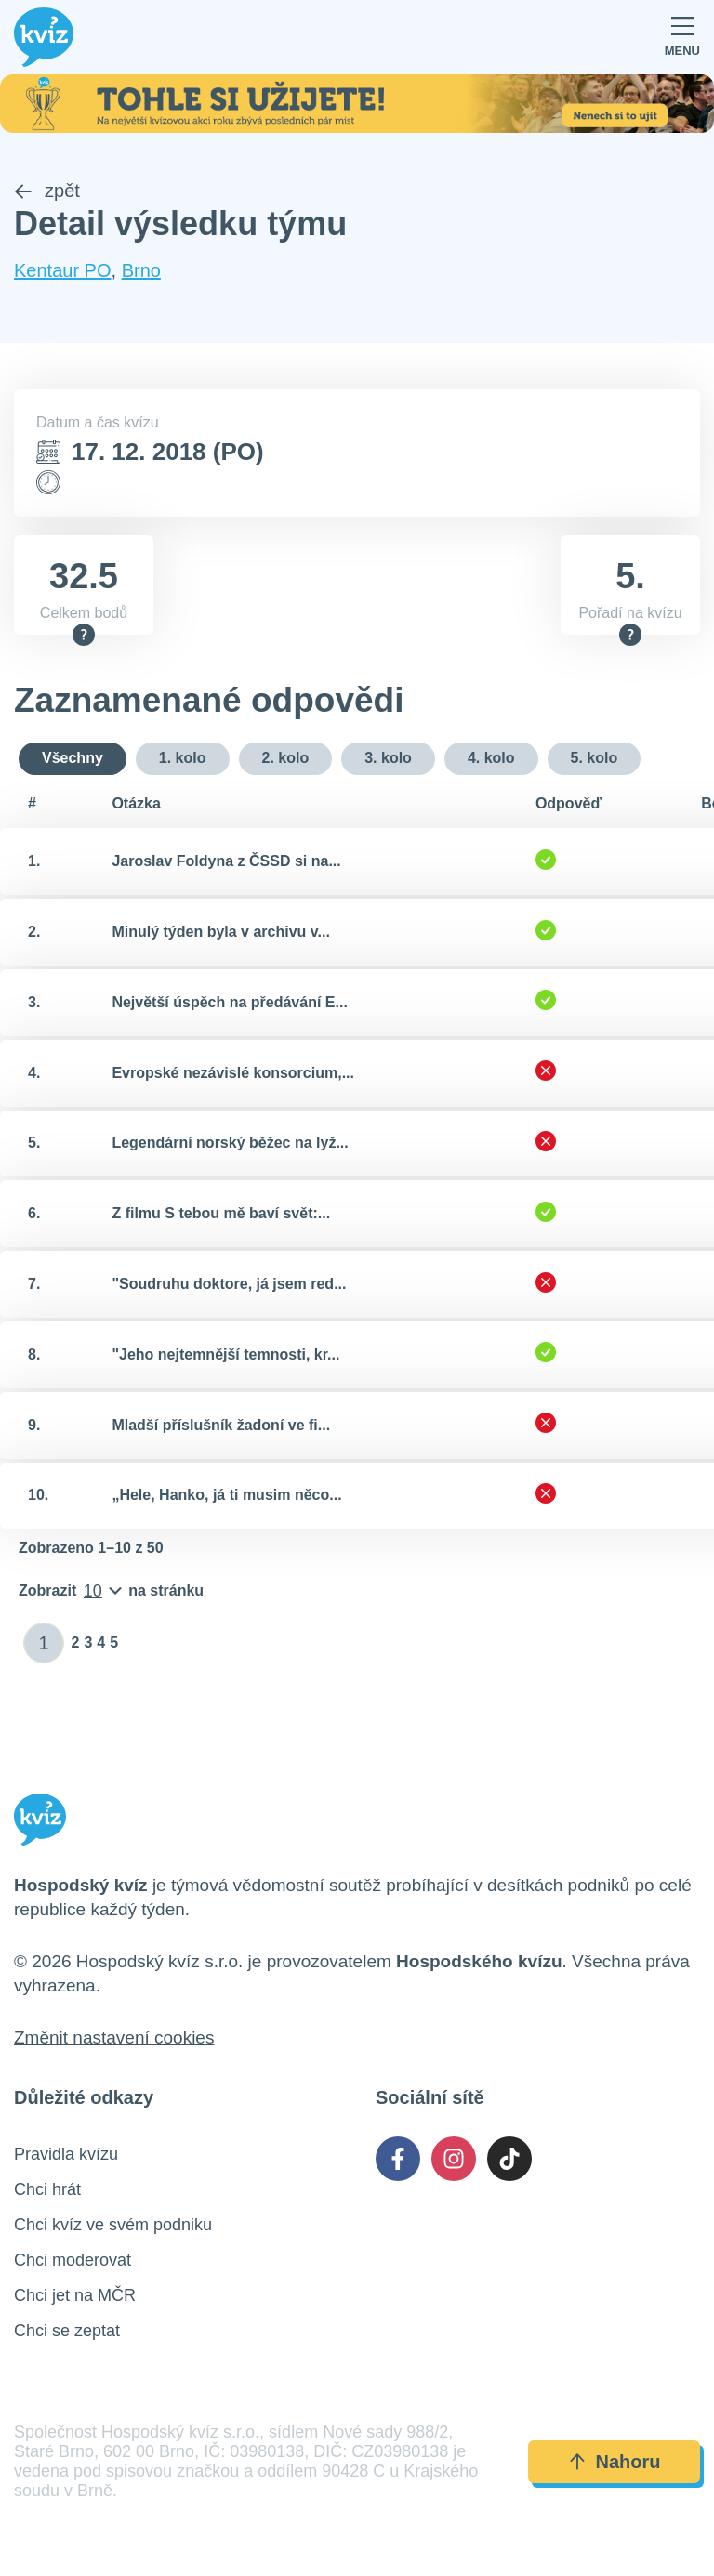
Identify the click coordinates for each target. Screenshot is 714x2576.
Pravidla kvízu (66, 2155)
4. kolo (491, 759)
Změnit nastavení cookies (114, 2038)
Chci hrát (47, 2190)
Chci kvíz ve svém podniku (113, 2225)
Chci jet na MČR (75, 2296)
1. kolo (182, 759)
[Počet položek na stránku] (111, 1592)
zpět (47, 190)
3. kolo (388, 759)
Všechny (72, 759)
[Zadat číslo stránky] (44, 1643)
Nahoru (614, 2462)
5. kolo (594, 759)
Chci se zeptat (67, 2331)
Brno (141, 270)
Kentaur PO (63, 270)
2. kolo (286, 759)
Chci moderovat (72, 2261)
